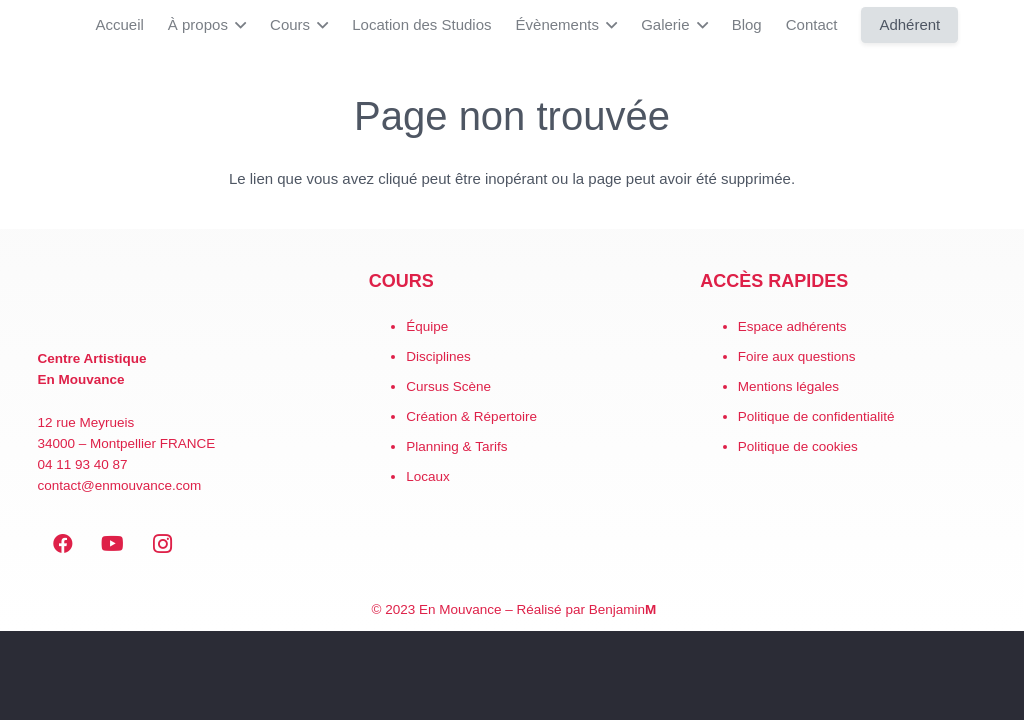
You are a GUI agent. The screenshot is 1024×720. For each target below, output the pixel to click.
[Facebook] (63, 544)
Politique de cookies (798, 446)
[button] (237, 25)
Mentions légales (788, 386)
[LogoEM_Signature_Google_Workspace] (30, 25)
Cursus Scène (448, 386)
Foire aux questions (797, 356)
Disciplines (438, 356)
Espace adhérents (792, 326)
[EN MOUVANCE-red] (181, 301)
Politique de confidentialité (816, 416)
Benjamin (623, 609)
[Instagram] (163, 544)
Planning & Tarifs (456, 446)
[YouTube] (113, 544)
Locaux (428, 476)
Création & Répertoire (471, 416)
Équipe (427, 326)
